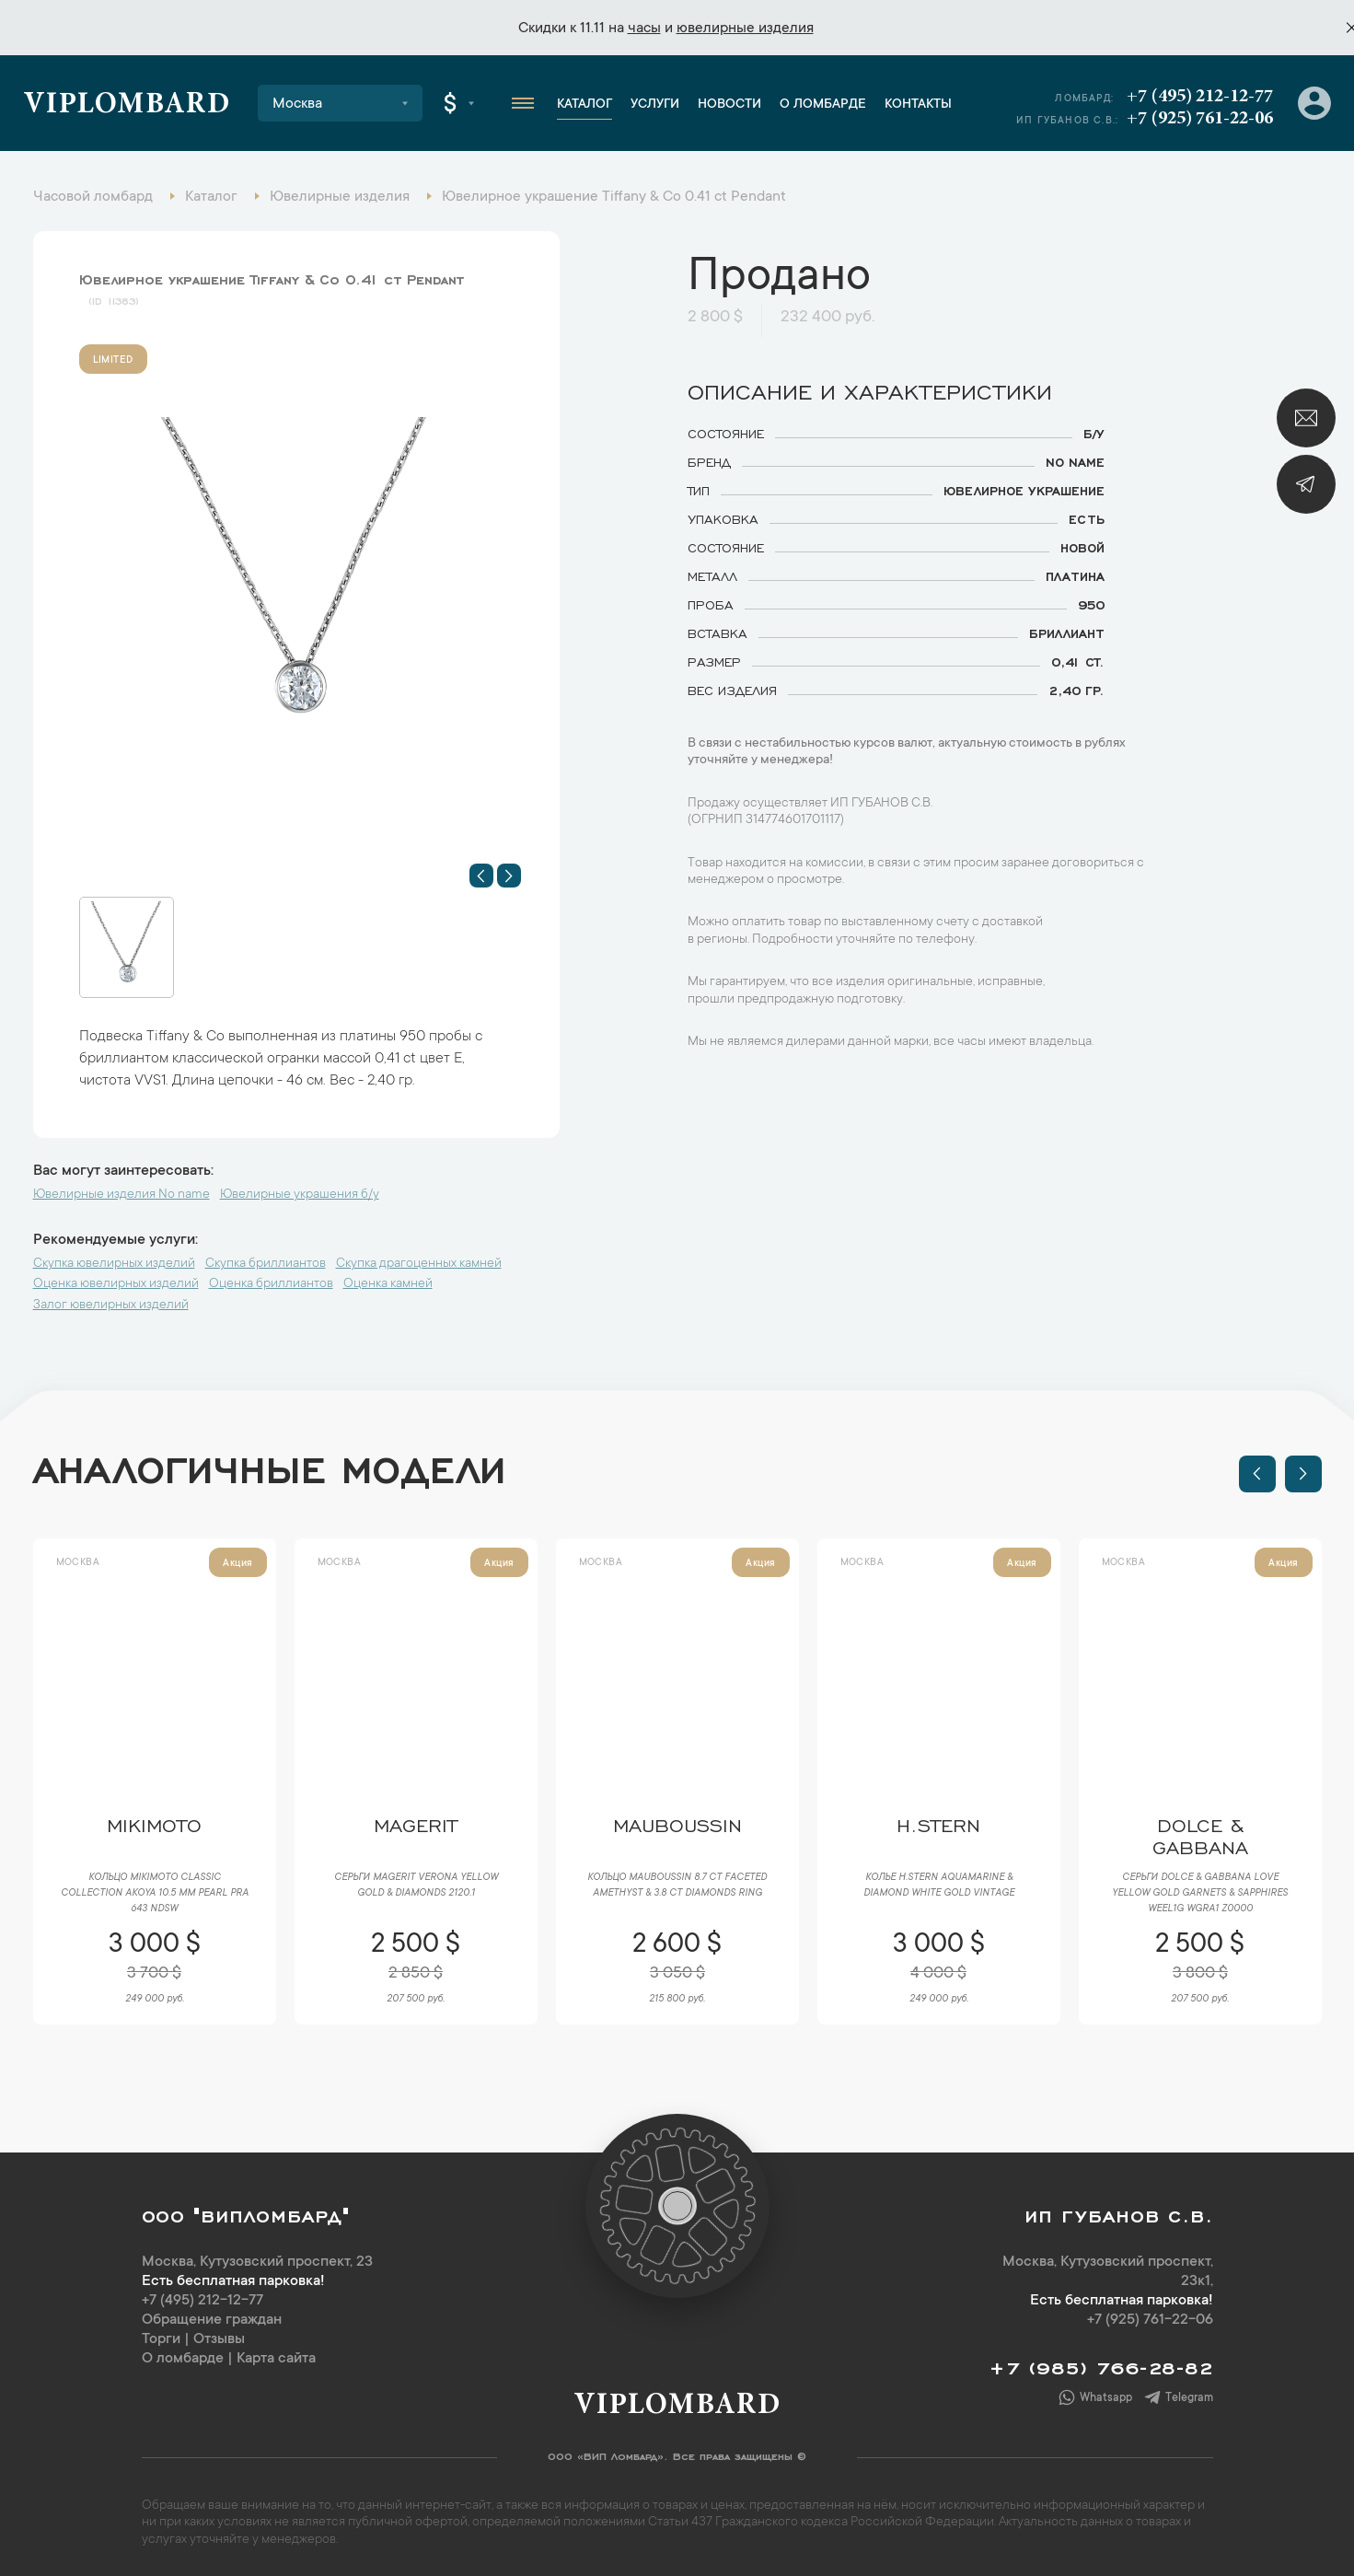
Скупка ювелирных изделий (114, 1264)
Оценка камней (388, 1284)
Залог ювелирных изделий (111, 1305)
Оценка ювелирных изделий (116, 1284)
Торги (161, 2339)
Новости (729, 105)
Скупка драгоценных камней (419, 1264)
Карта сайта (276, 2358)
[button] (481, 876)
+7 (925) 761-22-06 (1200, 119)
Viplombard (126, 106)
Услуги (655, 105)
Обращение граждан (212, 2320)
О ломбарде (823, 105)
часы (644, 28)
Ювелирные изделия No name (121, 1195)
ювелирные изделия (745, 28)
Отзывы (219, 2339)
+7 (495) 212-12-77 (1200, 96)
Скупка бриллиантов (265, 1264)
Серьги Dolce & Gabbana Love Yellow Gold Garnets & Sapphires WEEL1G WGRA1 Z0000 (1200, 1894)
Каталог (584, 105)
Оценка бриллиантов (271, 1284)
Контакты (918, 105)
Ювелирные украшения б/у (299, 1195)
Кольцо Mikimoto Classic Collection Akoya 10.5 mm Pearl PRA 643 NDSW (155, 1894)
